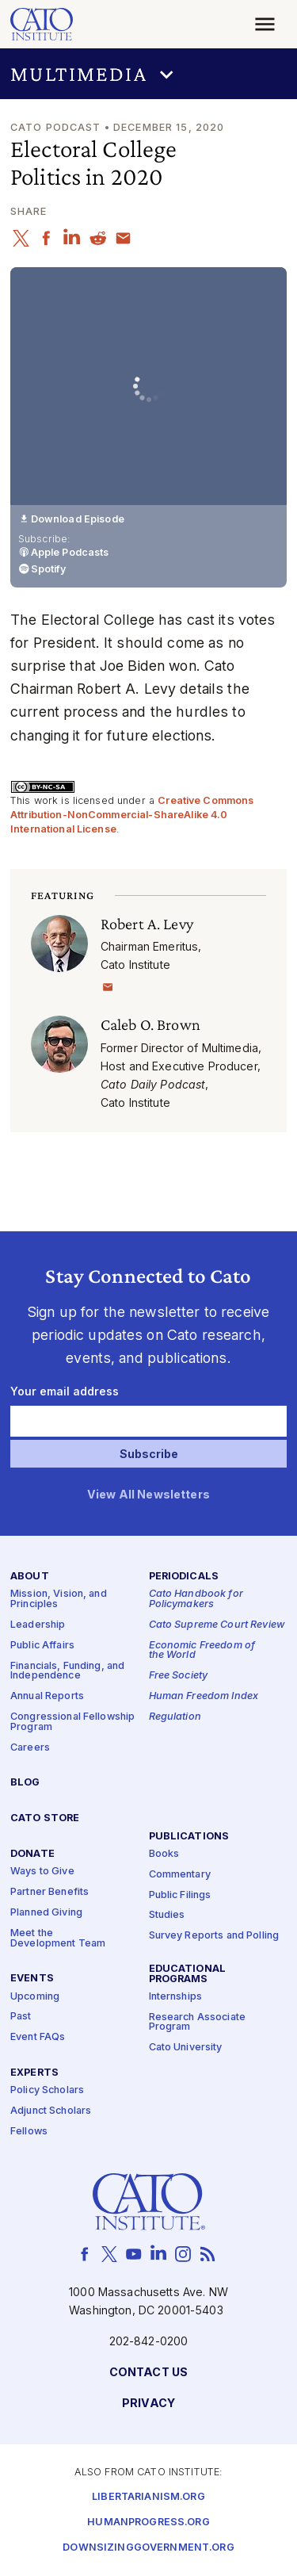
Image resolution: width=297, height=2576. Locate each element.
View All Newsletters (148, 1495)
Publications (189, 1837)
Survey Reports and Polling (214, 1936)
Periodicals (184, 1577)
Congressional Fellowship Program (72, 1722)
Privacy (148, 2403)
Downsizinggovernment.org (148, 2548)
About (29, 1577)
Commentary (180, 1875)
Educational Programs (188, 1974)
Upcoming (34, 1997)
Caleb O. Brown (150, 1024)
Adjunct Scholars (50, 2111)
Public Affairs (42, 1645)
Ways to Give (42, 1872)
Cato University (186, 2048)
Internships (176, 1997)
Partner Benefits (49, 1893)
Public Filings (180, 1895)
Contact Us (148, 2373)
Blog (25, 1783)
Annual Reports (47, 1697)
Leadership (37, 1625)
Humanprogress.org (148, 2522)
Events (32, 1979)
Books (164, 1854)
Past (21, 2017)
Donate (32, 1855)
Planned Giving (46, 1913)
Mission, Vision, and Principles (58, 1600)
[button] (148, 73)
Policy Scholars (47, 2091)
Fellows (29, 2131)
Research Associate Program (197, 2022)
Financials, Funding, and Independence (67, 1671)
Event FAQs (37, 2038)
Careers (30, 1748)
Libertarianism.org (148, 2497)
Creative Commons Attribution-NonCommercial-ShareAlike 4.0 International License (132, 814)
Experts (34, 2074)
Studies (167, 1916)
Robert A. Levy (147, 923)
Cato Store (44, 1819)
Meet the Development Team (57, 1938)
